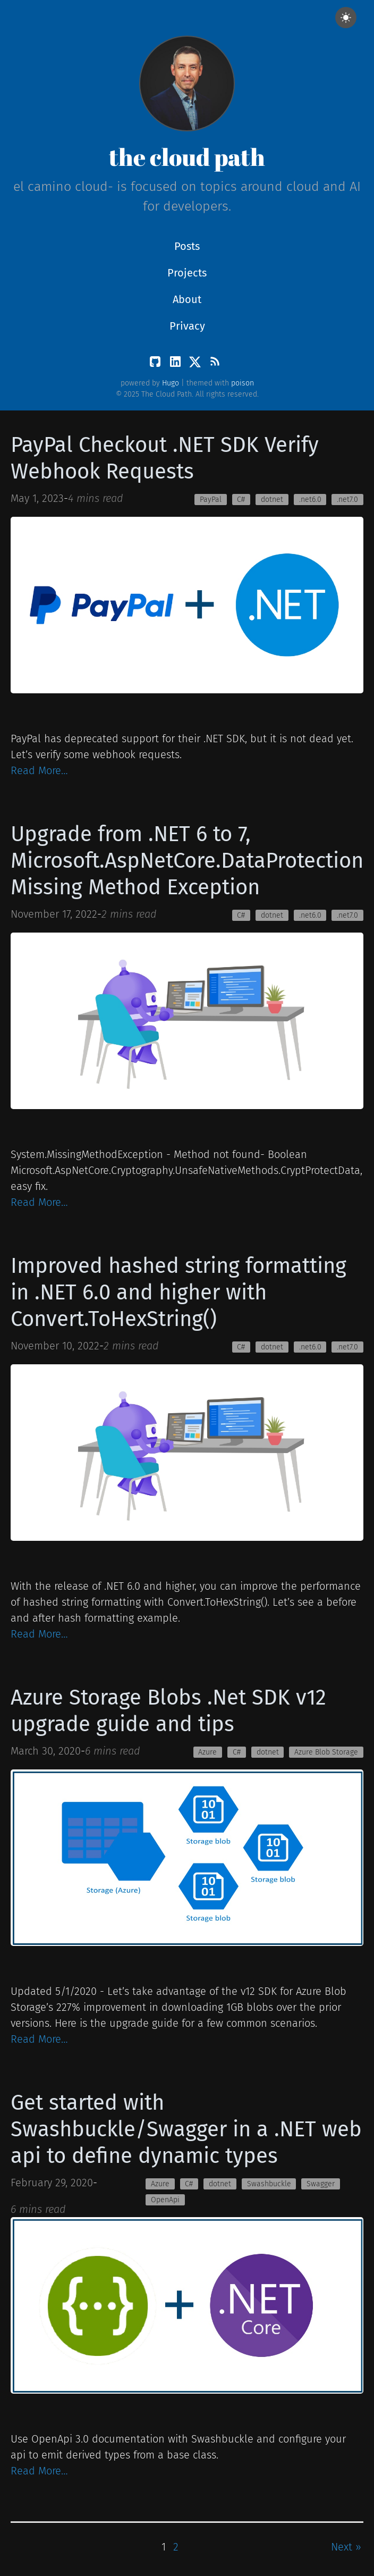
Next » (346, 2546)
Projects (187, 272)
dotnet (272, 499)
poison (242, 383)
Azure (207, 1752)
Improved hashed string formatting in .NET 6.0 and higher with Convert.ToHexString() (178, 1292)
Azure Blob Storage (326, 1752)
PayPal (211, 499)
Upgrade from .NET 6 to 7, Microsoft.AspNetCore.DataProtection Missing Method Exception (187, 860)
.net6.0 (310, 499)
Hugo (170, 383)
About (187, 299)
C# (241, 499)
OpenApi (165, 2199)
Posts (187, 246)
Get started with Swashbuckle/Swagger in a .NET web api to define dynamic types (186, 2129)
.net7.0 (347, 499)
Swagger (321, 2183)
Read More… (39, 770)
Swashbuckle (269, 2183)
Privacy (187, 326)
